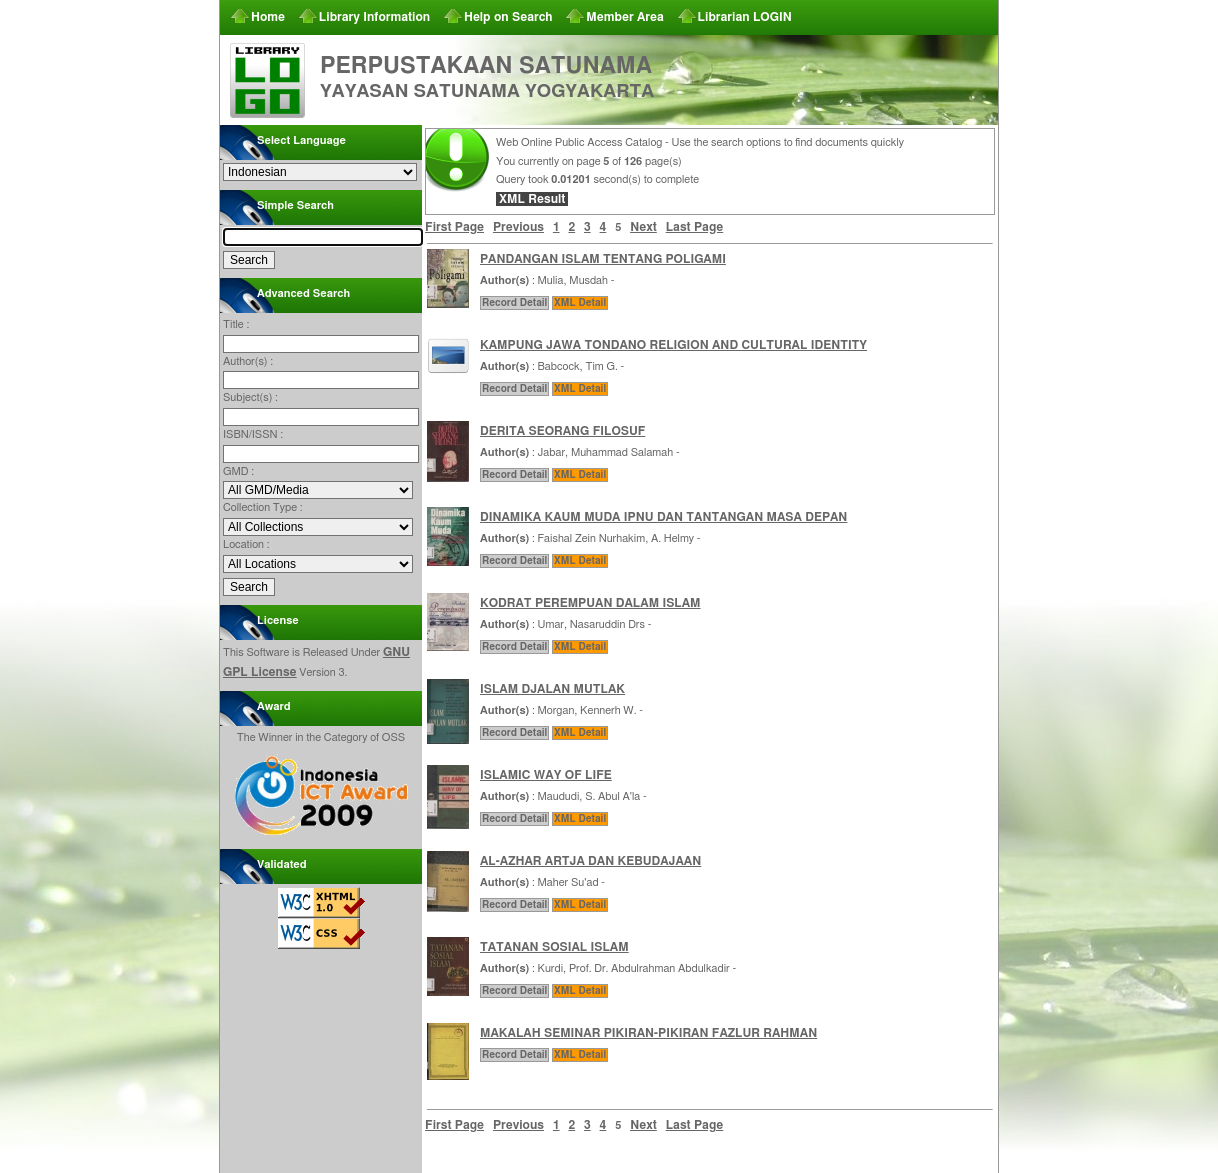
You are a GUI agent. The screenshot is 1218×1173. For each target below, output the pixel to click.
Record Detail (514, 303)
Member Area (625, 17)
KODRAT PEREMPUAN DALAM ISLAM (590, 603)
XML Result (532, 199)
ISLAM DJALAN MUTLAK (552, 689)
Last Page (695, 227)
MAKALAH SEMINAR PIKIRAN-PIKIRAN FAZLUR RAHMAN (648, 1033)
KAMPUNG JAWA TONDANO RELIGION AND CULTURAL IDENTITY (673, 345)
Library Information (374, 17)
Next (643, 227)
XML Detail (580, 303)
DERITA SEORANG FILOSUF (562, 431)
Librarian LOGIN (745, 17)
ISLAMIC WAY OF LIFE (546, 775)
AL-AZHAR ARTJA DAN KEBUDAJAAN (590, 861)
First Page (454, 227)
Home (268, 17)
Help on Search (508, 17)
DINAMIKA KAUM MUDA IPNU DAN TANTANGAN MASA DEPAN (663, 517)
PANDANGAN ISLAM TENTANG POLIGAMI (603, 259)
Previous (518, 227)
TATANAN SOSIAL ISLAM (554, 947)
